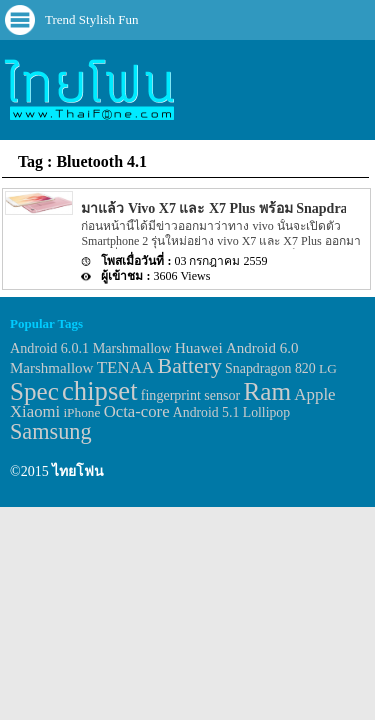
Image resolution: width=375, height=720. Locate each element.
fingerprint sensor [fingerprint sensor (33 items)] (190, 395)
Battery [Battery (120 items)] (190, 366)
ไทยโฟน (78, 471)
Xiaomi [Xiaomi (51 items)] (35, 411)
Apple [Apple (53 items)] (314, 394)
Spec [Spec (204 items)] (34, 391)
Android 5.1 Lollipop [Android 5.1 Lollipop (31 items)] (231, 412)
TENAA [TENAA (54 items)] (126, 367)
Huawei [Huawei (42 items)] (199, 347)
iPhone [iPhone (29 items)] (81, 412)
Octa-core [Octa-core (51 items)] (137, 411)
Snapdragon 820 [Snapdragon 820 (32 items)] (270, 368)
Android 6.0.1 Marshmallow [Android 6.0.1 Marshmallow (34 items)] (90, 348)
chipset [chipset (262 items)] (100, 391)
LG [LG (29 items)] (328, 368)
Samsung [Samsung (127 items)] (51, 431)
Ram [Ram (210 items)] (267, 391)
